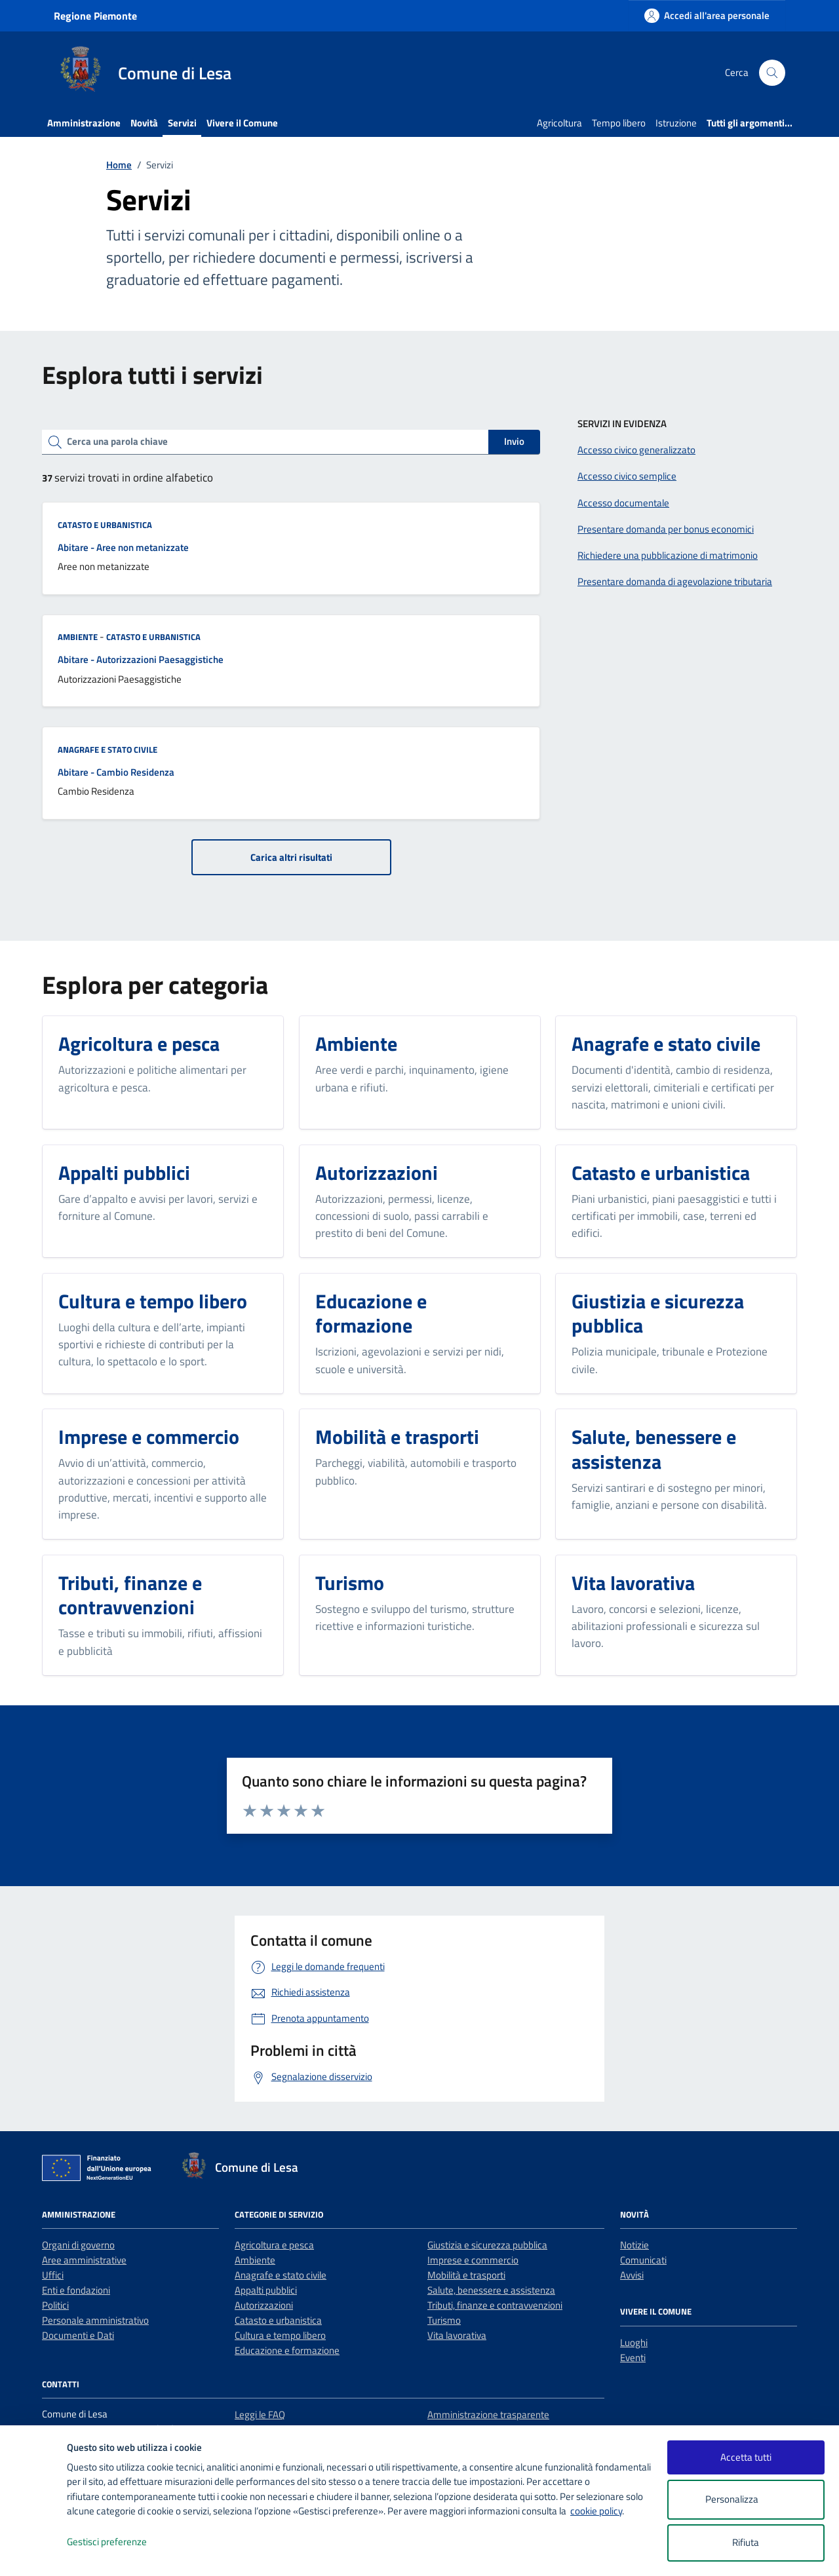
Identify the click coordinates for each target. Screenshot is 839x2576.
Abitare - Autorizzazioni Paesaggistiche (141, 659)
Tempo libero (619, 122)
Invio (514, 441)
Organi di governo (78, 2244)
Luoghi (634, 2342)
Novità (144, 122)
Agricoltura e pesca (274, 2244)
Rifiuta (745, 2542)
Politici (55, 2305)
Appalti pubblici (266, 2290)
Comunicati (643, 2259)
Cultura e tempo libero (280, 2335)
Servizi (182, 122)
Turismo (444, 2320)
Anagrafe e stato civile (107, 749)
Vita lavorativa (456, 2335)
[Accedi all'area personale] (707, 15)
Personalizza (745, 2500)
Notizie (634, 2244)
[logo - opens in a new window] (34, 2553)
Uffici (53, 2274)
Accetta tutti (745, 2457)
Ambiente (78, 636)
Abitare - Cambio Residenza (116, 772)
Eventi (633, 2357)
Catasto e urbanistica (105, 524)
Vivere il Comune (242, 122)
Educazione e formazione (287, 2350)
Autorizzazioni (264, 2305)
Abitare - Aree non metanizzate (123, 547)
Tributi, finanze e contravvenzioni (494, 2305)
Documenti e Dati (78, 2335)
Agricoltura (559, 122)
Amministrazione (84, 122)
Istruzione (676, 122)
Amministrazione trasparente (488, 2414)
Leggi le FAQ (260, 2414)
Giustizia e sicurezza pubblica (487, 2244)
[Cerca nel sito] (772, 73)
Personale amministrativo (95, 2320)
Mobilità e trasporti (466, 2274)
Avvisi (632, 2274)
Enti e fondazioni (76, 2290)
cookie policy (596, 2510)
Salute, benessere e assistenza (491, 2290)
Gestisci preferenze (120, 2542)
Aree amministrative (84, 2259)
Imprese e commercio (472, 2259)
